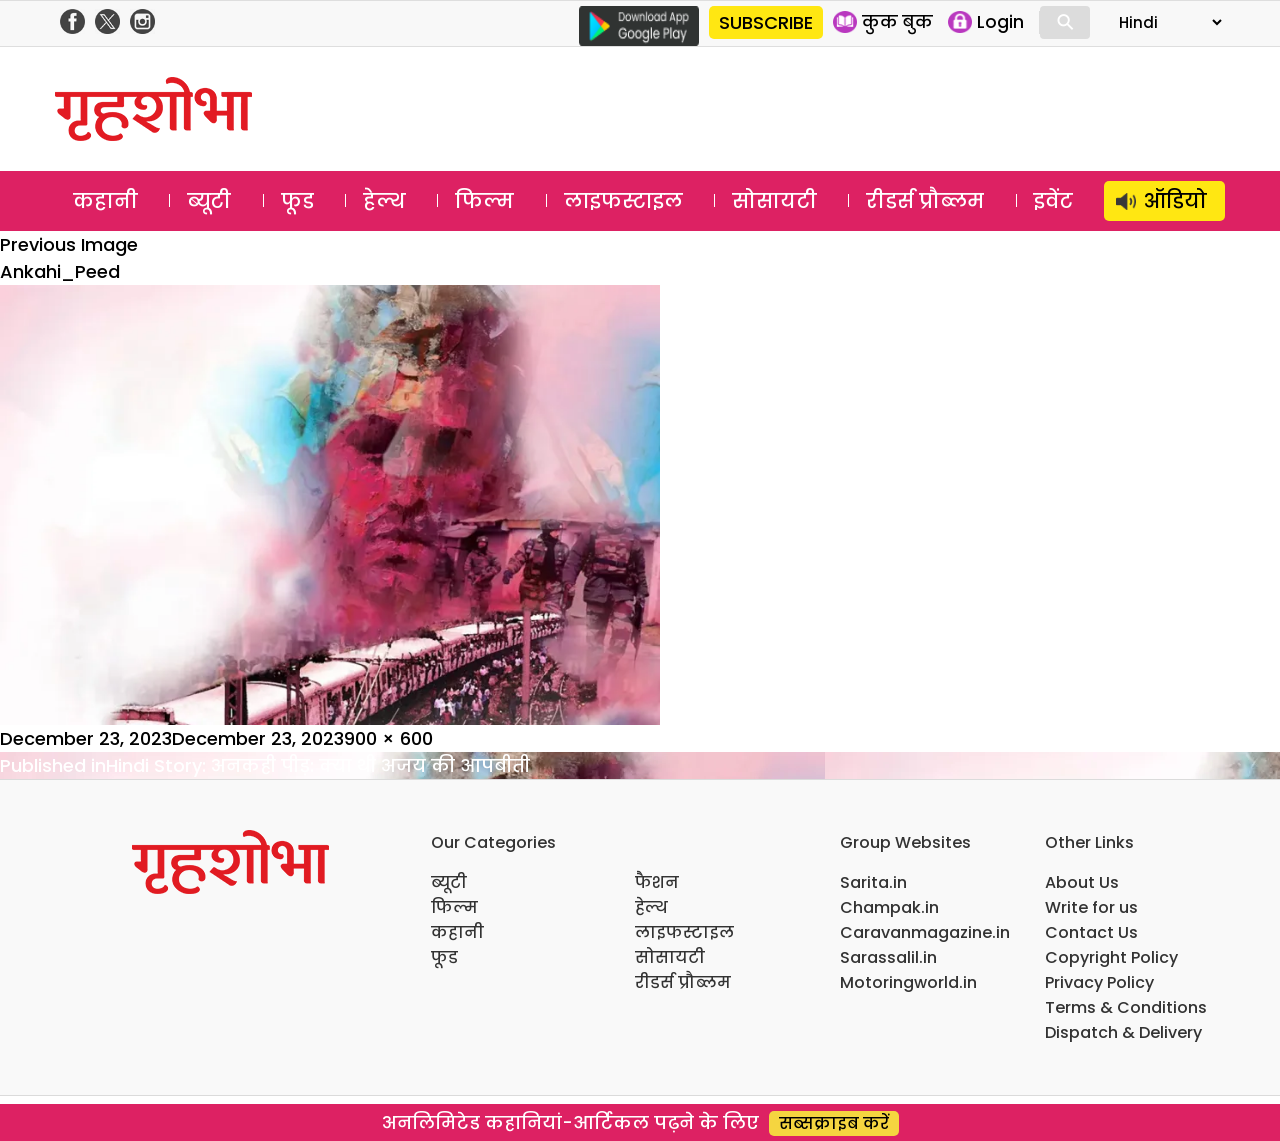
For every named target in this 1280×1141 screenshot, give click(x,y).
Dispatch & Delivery (1123, 1032)
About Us (1082, 882)
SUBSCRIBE (766, 22)
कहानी (105, 201)
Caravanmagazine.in (925, 932)
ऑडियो (1175, 201)
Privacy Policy (1099, 982)
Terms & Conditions (1126, 1007)
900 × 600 (388, 738)
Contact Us (1091, 932)
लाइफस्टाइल (623, 201)
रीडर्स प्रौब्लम (925, 201)
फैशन (657, 882)
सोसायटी (774, 201)
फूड (297, 201)
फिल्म (484, 201)
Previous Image (69, 244)
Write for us (1091, 907)
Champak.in (889, 907)
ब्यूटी (209, 201)
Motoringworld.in (908, 982)
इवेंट (1053, 201)
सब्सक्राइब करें (834, 1123)
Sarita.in (873, 882)
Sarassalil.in (888, 957)
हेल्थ (384, 201)
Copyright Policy (1111, 957)
